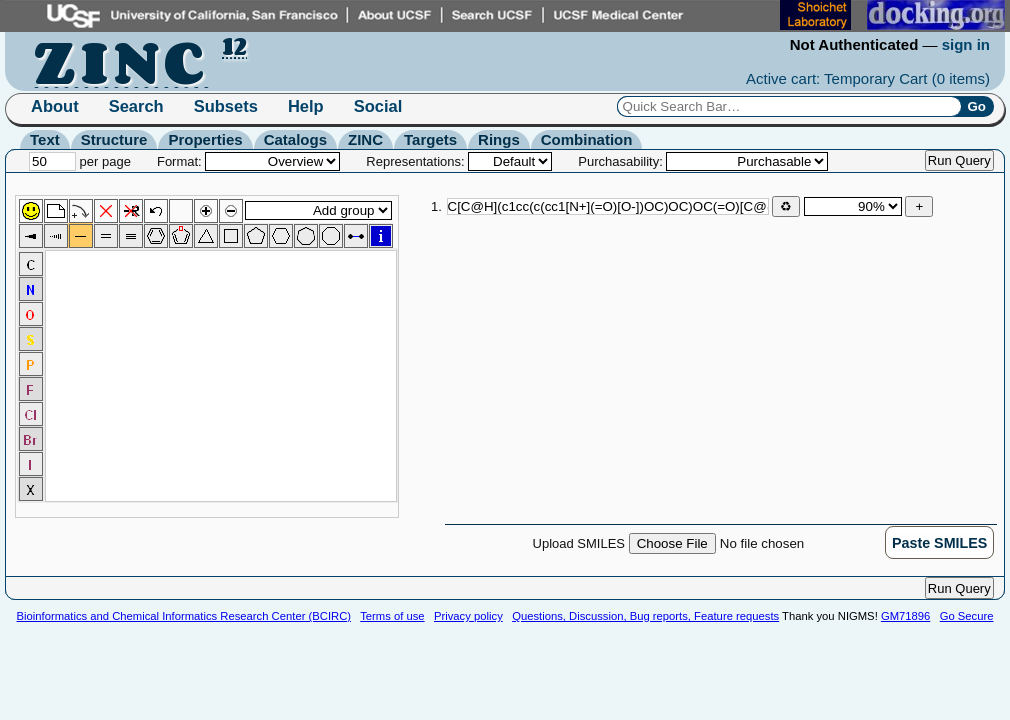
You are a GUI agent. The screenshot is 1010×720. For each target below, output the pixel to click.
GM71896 (905, 616)
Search (136, 106)
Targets (430, 139)
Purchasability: (703, 161)
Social (378, 106)
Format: (248, 161)
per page (80, 161)
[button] (939, 542)
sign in (966, 44)
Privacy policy (468, 616)
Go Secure (967, 616)
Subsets (226, 106)
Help (306, 106)
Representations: (459, 161)
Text (45, 139)
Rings (499, 139)
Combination (587, 139)
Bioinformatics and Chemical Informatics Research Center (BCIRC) (184, 616)
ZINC (365, 139)
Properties (205, 139)
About (55, 106)
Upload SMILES (709, 543)
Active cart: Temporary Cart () (868, 78)
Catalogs (295, 139)
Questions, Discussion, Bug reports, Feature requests (645, 616)
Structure (114, 139)
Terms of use (392, 616)
